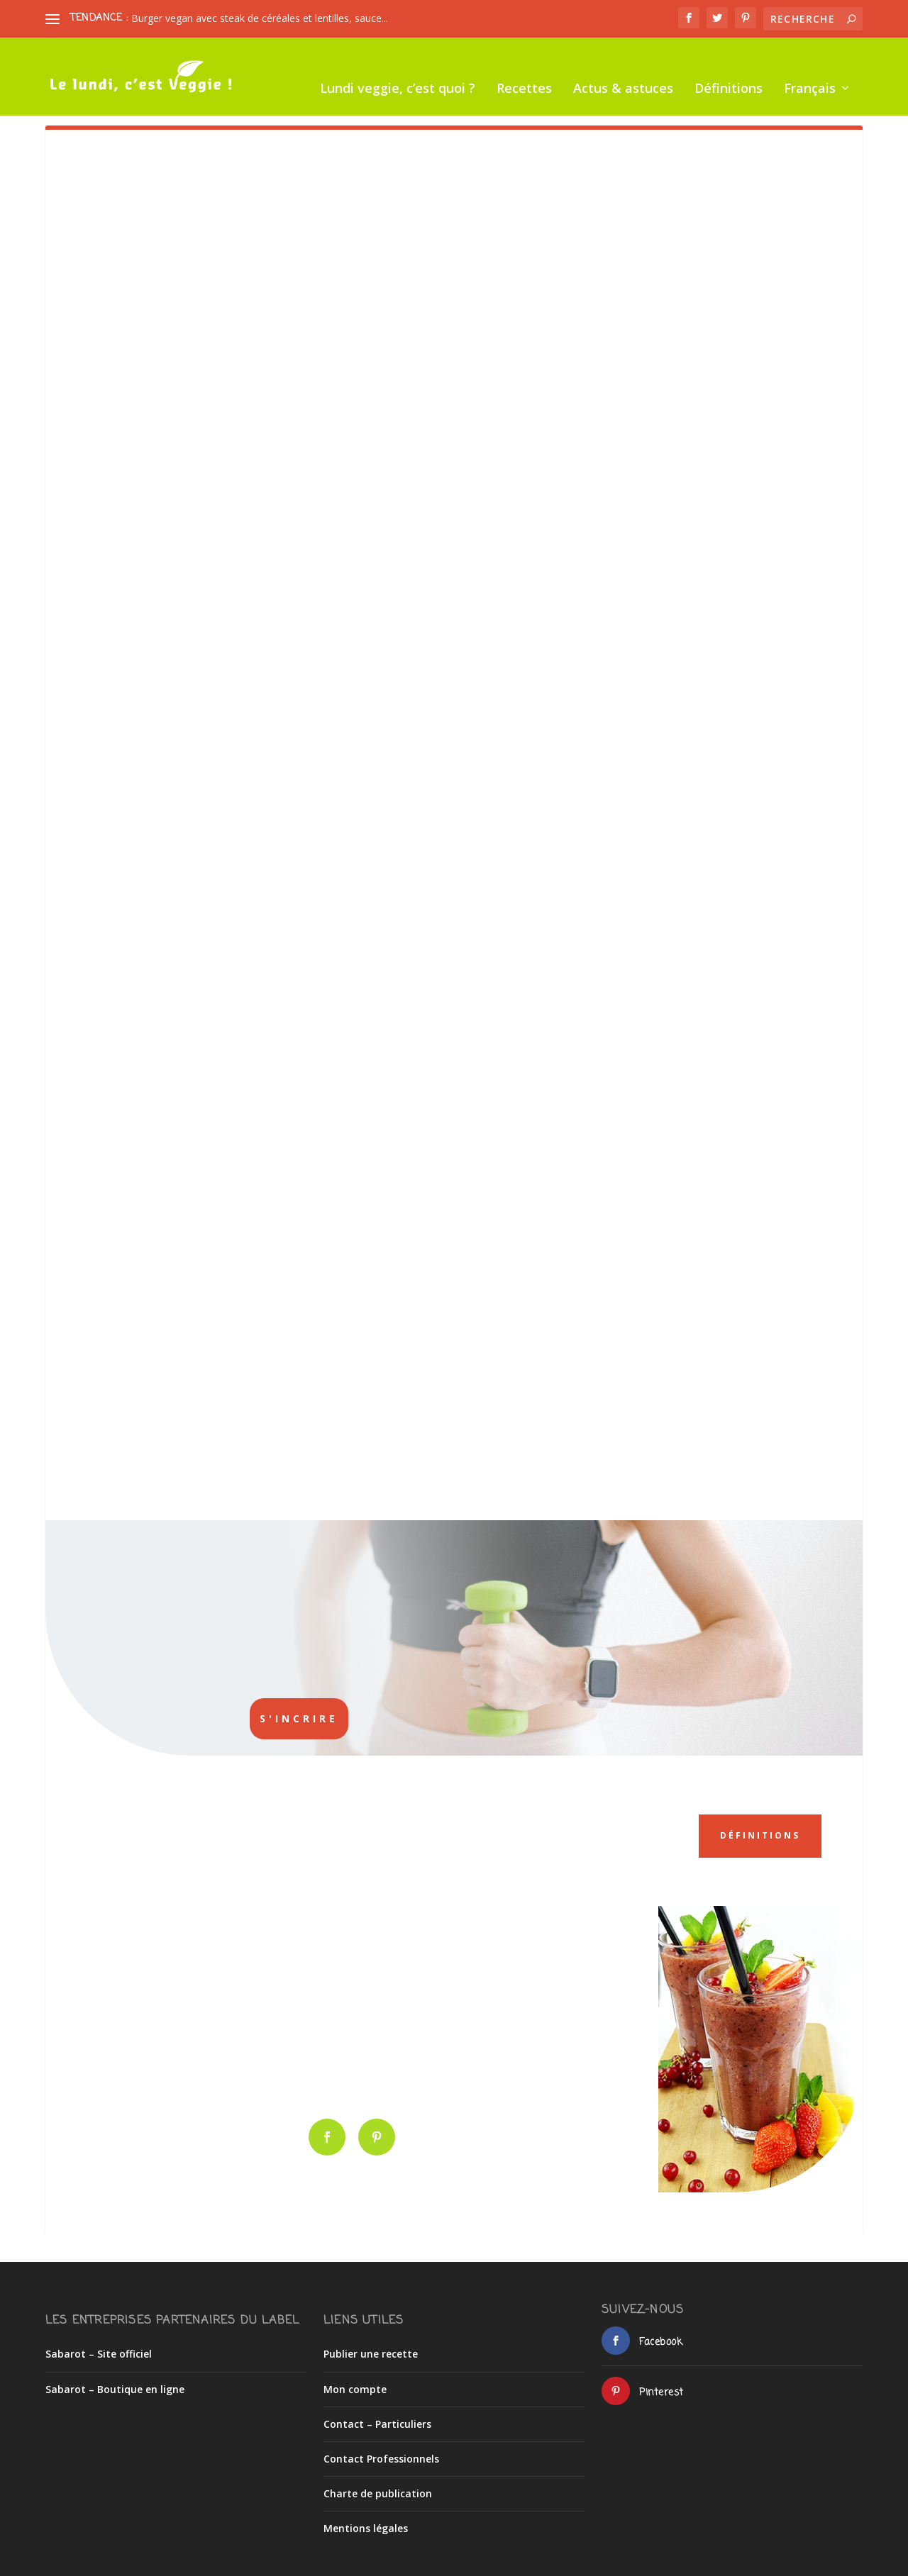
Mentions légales (365, 2516)
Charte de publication (377, 2481)
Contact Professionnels (381, 2446)
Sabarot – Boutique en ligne (114, 2376)
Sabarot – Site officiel (98, 2341)
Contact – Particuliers (377, 2411)
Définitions (465, 101)
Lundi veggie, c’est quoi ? (133, 101)
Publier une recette (370, 2341)
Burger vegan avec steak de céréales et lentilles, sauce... (259, 18)
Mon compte (355, 2376)
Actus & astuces (359, 101)
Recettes (260, 101)
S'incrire (299, 1718)
